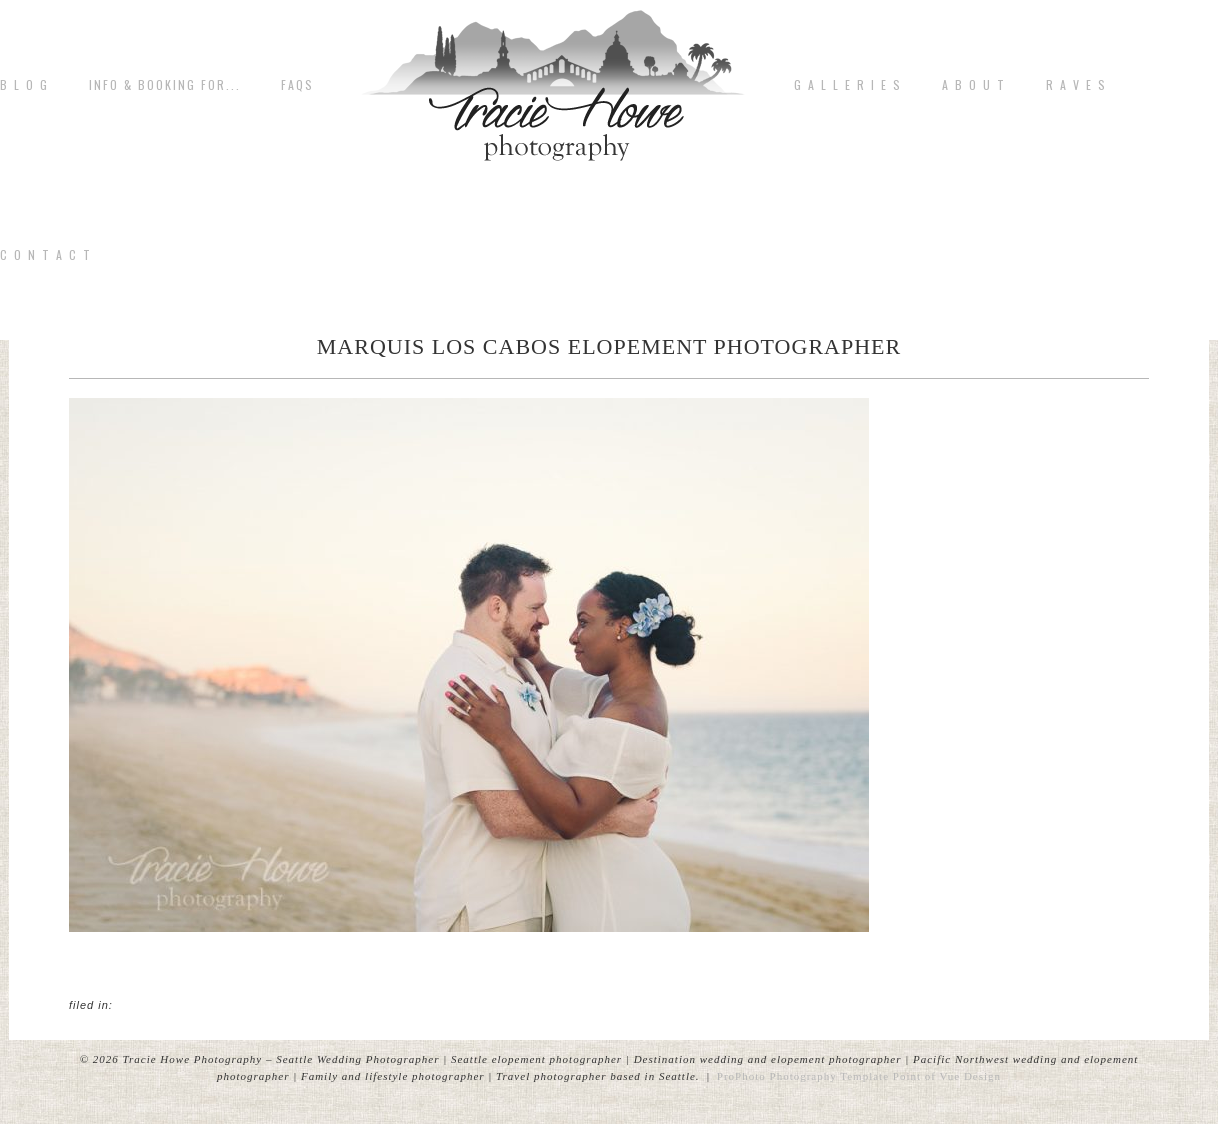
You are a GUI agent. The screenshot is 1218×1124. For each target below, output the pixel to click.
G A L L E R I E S (848, 85)
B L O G (24, 85)
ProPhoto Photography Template (803, 1076)
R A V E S (1076, 85)
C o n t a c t (46, 255)
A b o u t (974, 85)
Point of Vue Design (947, 1076)
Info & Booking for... (165, 85)
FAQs (297, 85)
